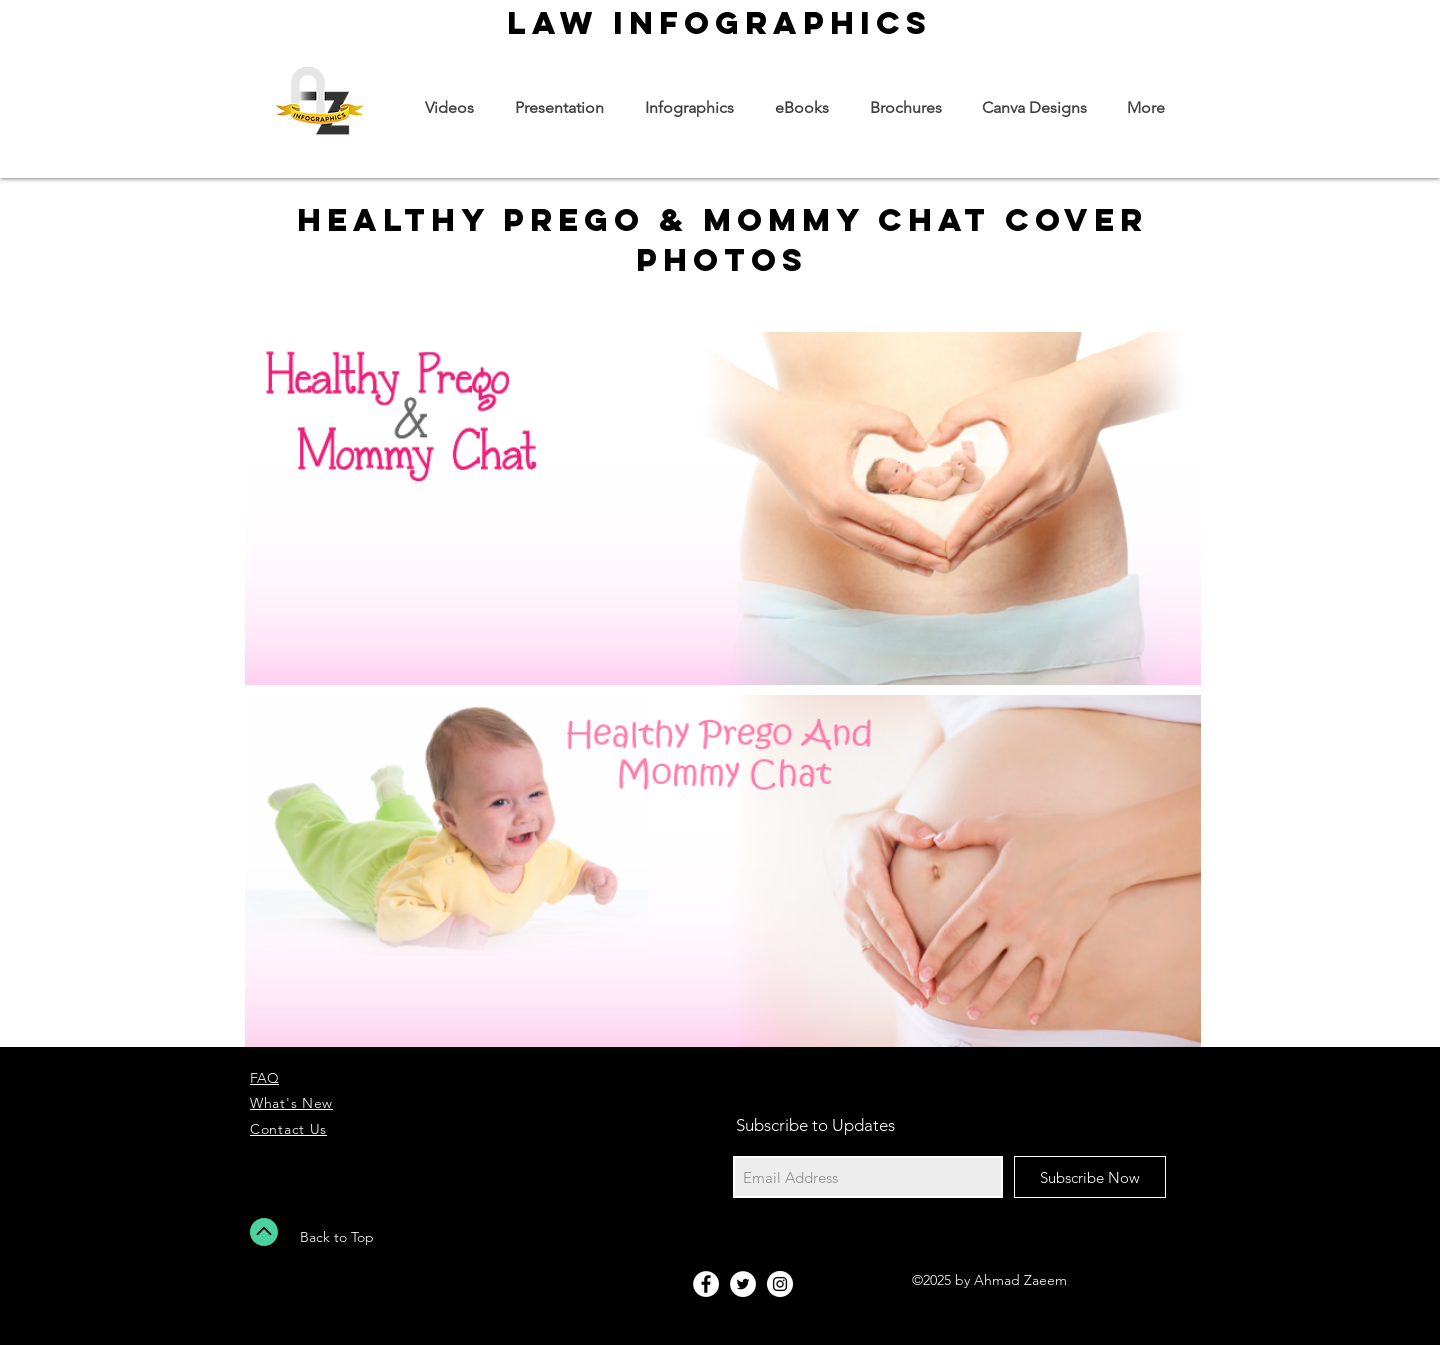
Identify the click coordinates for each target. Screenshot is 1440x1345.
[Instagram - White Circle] (780, 1284)
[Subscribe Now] (1090, 1177)
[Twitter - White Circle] (743, 1284)
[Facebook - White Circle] (706, 1284)
